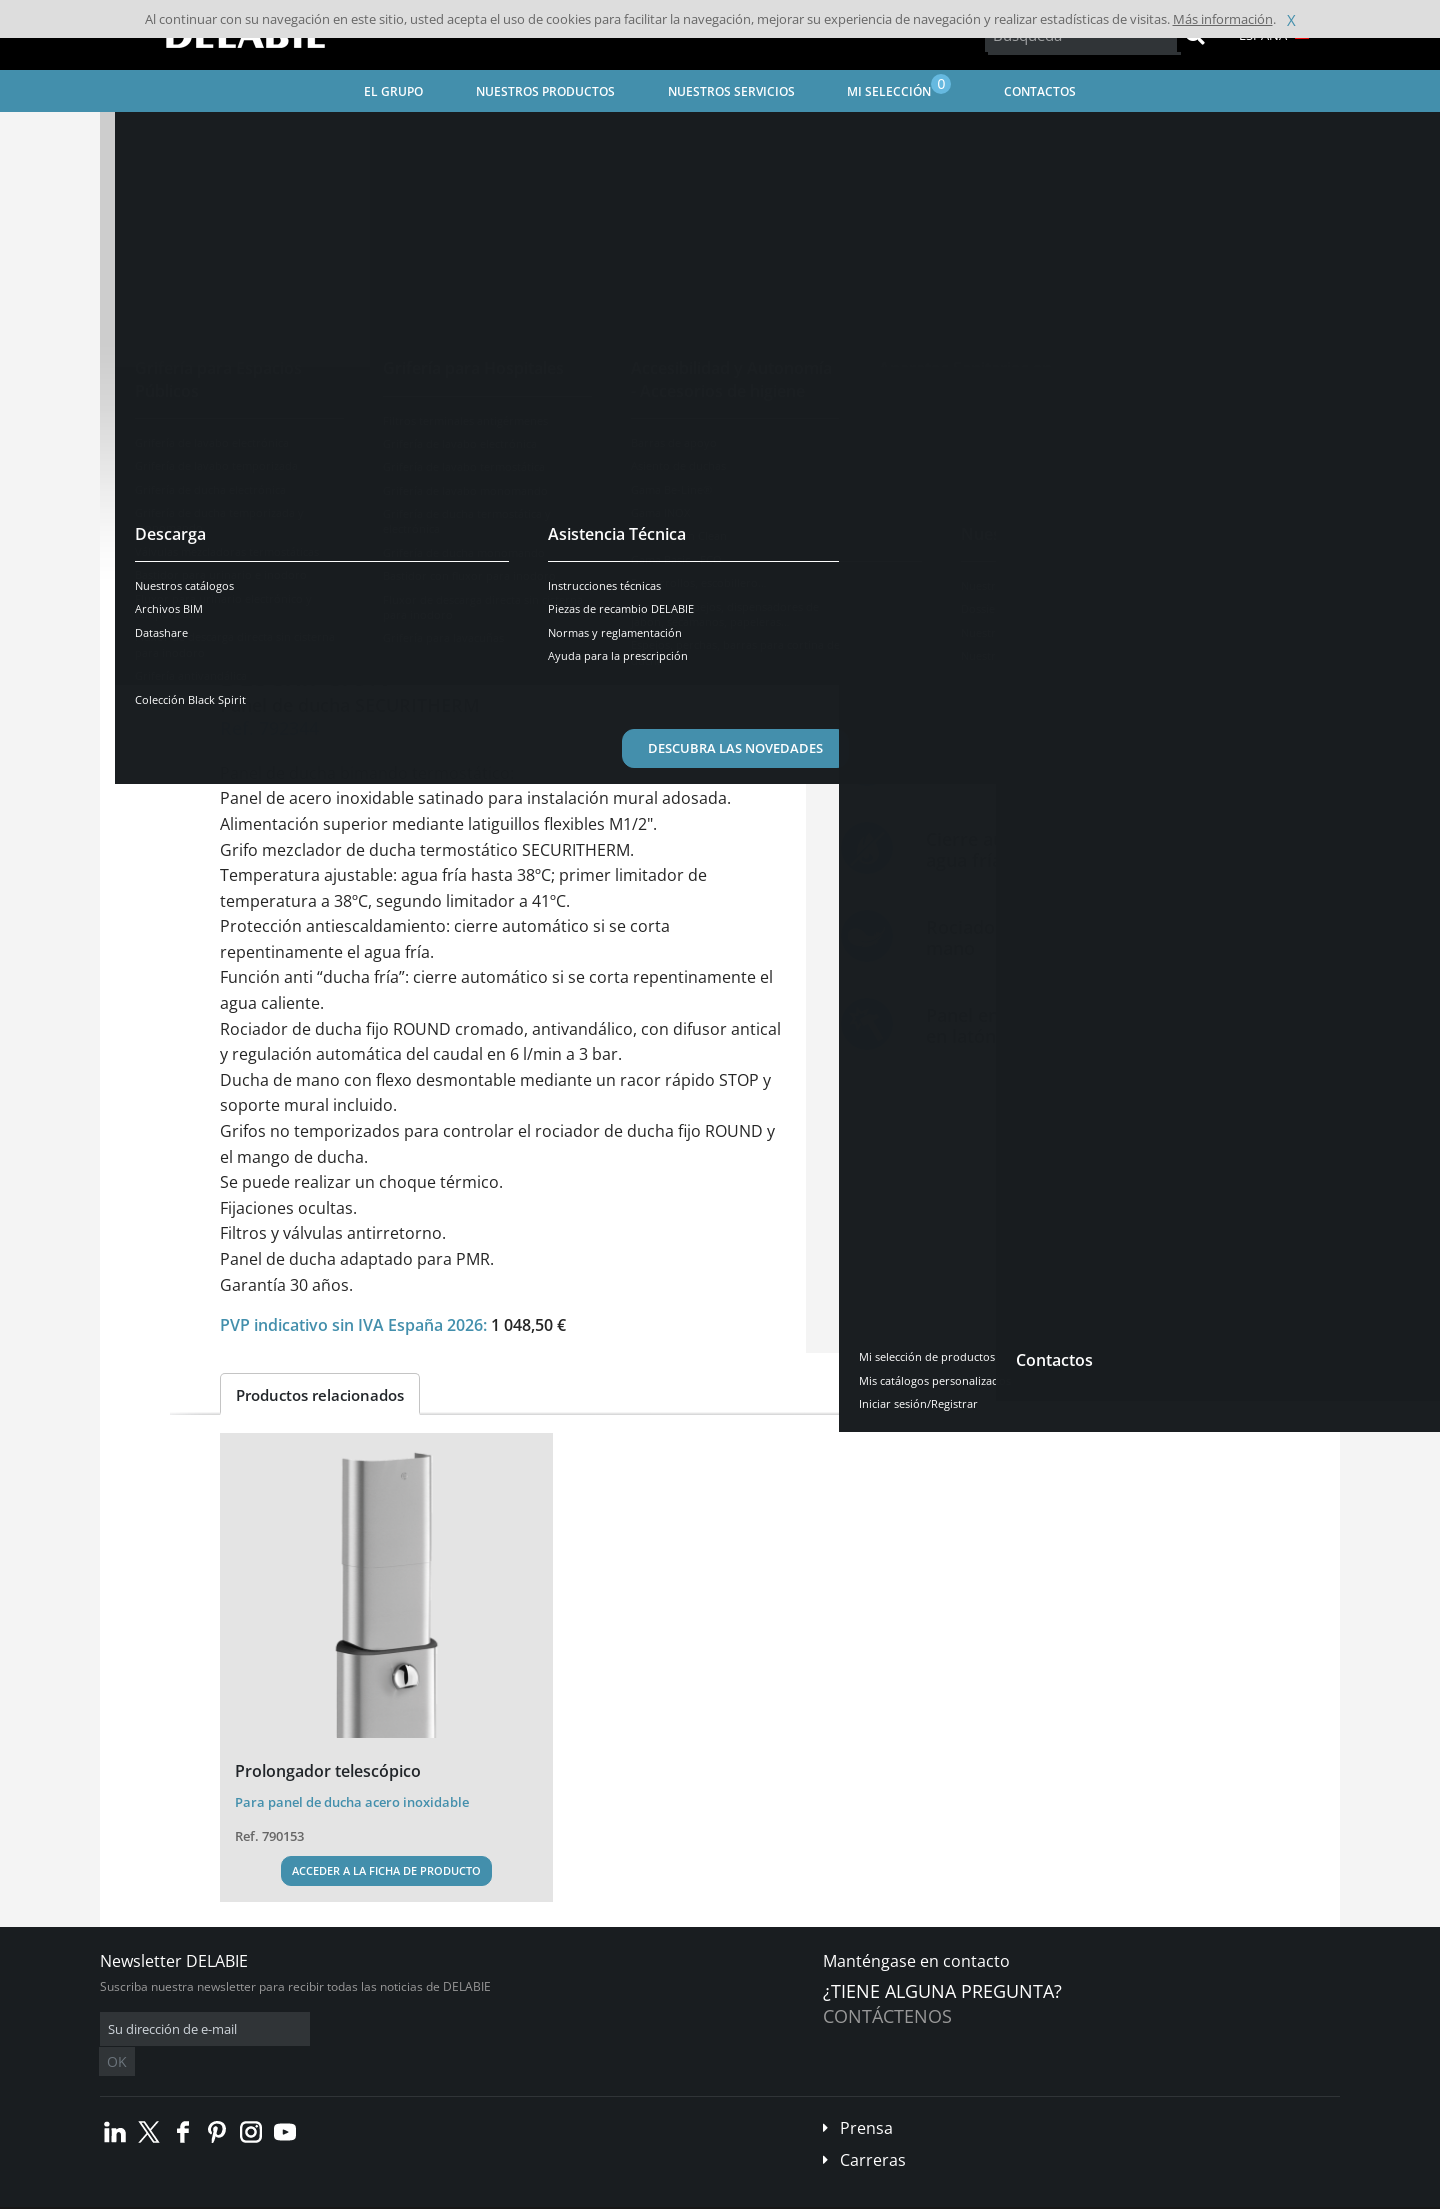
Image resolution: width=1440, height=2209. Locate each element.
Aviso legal (399, 2194)
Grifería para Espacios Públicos (451, 135)
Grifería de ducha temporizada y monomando (693, 135)
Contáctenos (887, 2016)
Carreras (873, 2130)
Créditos (469, 2194)
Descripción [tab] (279, 604)
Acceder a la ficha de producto (386, 1870)
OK (417, 2029)
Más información (1223, 19)
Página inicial (163, 135)
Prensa (866, 2098)
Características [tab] (408, 604)
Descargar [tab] (532, 604)
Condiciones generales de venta (271, 2194)
